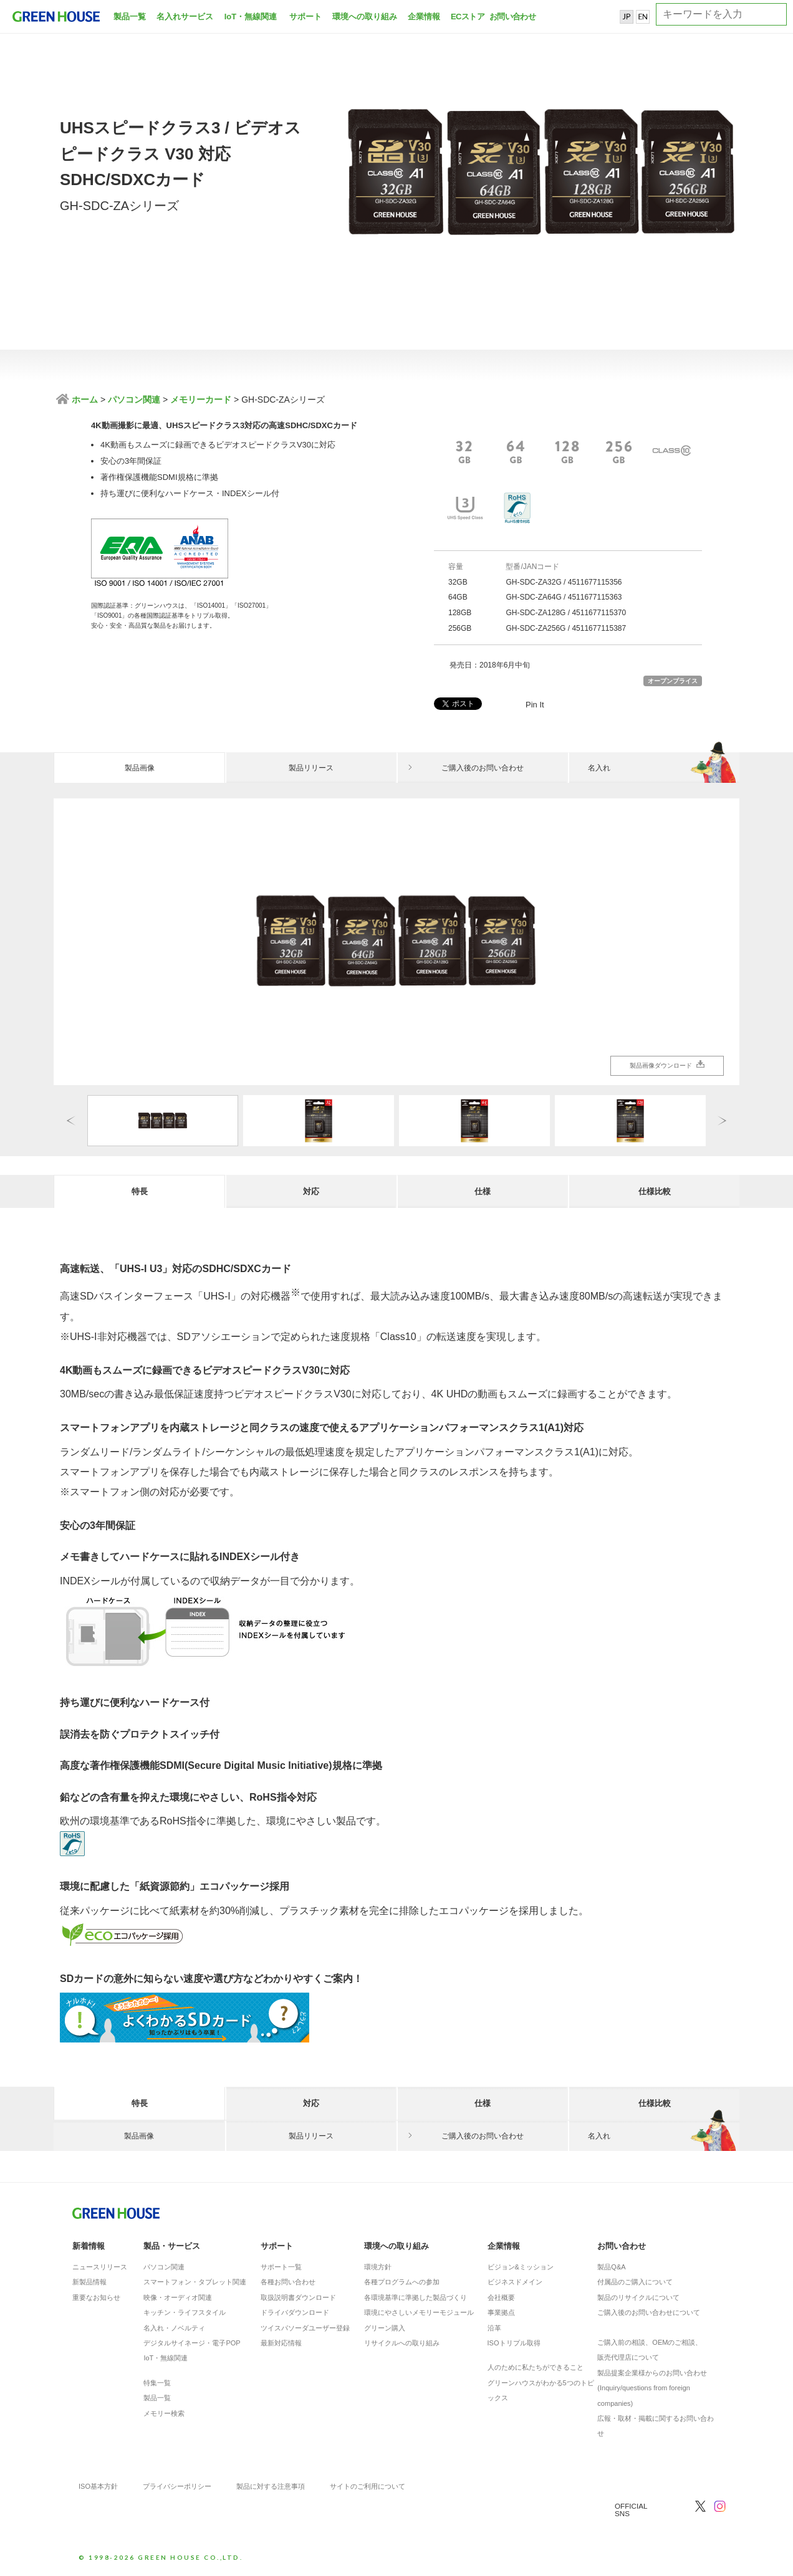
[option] (396, 941)
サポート (305, 16)
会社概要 (501, 2297)
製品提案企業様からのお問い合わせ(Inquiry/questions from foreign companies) (652, 2388)
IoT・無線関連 (250, 16)
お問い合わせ (511, 16)
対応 (311, 1191)
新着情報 (88, 2246)
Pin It (535, 704)
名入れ (663, 768)
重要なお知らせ (96, 2297)
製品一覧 (129, 16)
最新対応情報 (281, 2343)
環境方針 (378, 2267)
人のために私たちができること (536, 2367)
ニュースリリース (99, 2267)
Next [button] (722, 1120)
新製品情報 (89, 2282)
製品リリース (311, 768)
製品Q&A (611, 2267)
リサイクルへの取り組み (402, 2343)
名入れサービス (184, 16)
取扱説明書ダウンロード (298, 2297)
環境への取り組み (364, 16)
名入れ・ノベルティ (174, 2328)
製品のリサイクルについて (638, 2297)
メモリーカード (200, 400)
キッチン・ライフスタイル (184, 2312)
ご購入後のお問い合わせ (482, 768)
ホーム (83, 400)
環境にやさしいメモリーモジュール (419, 2312)
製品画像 (140, 768)
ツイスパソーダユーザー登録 (305, 2328)
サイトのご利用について (367, 2486)
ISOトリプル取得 (514, 2343)
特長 (140, 1191)
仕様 (482, 1191)
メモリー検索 (164, 2413)
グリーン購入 (384, 2328)
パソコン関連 (134, 400)
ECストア (467, 16)
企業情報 (424, 16)
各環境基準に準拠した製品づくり (415, 2297)
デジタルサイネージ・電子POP (191, 2343)
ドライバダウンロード (295, 2312)
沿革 (494, 2328)
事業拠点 (501, 2312)
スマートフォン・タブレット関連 (194, 2282)
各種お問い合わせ (288, 2282)
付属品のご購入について (635, 2282)
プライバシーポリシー (177, 2486)
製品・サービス (171, 2246)
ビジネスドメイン (515, 2282)
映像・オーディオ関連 (177, 2297)
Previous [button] (71, 1120)
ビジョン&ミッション (521, 2267)
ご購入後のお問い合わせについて (648, 2312)
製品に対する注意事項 (270, 2486)
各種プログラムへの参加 (402, 2282)
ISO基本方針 (98, 2486)
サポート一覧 (281, 2267)
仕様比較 (654, 1191)
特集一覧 (157, 2383)
